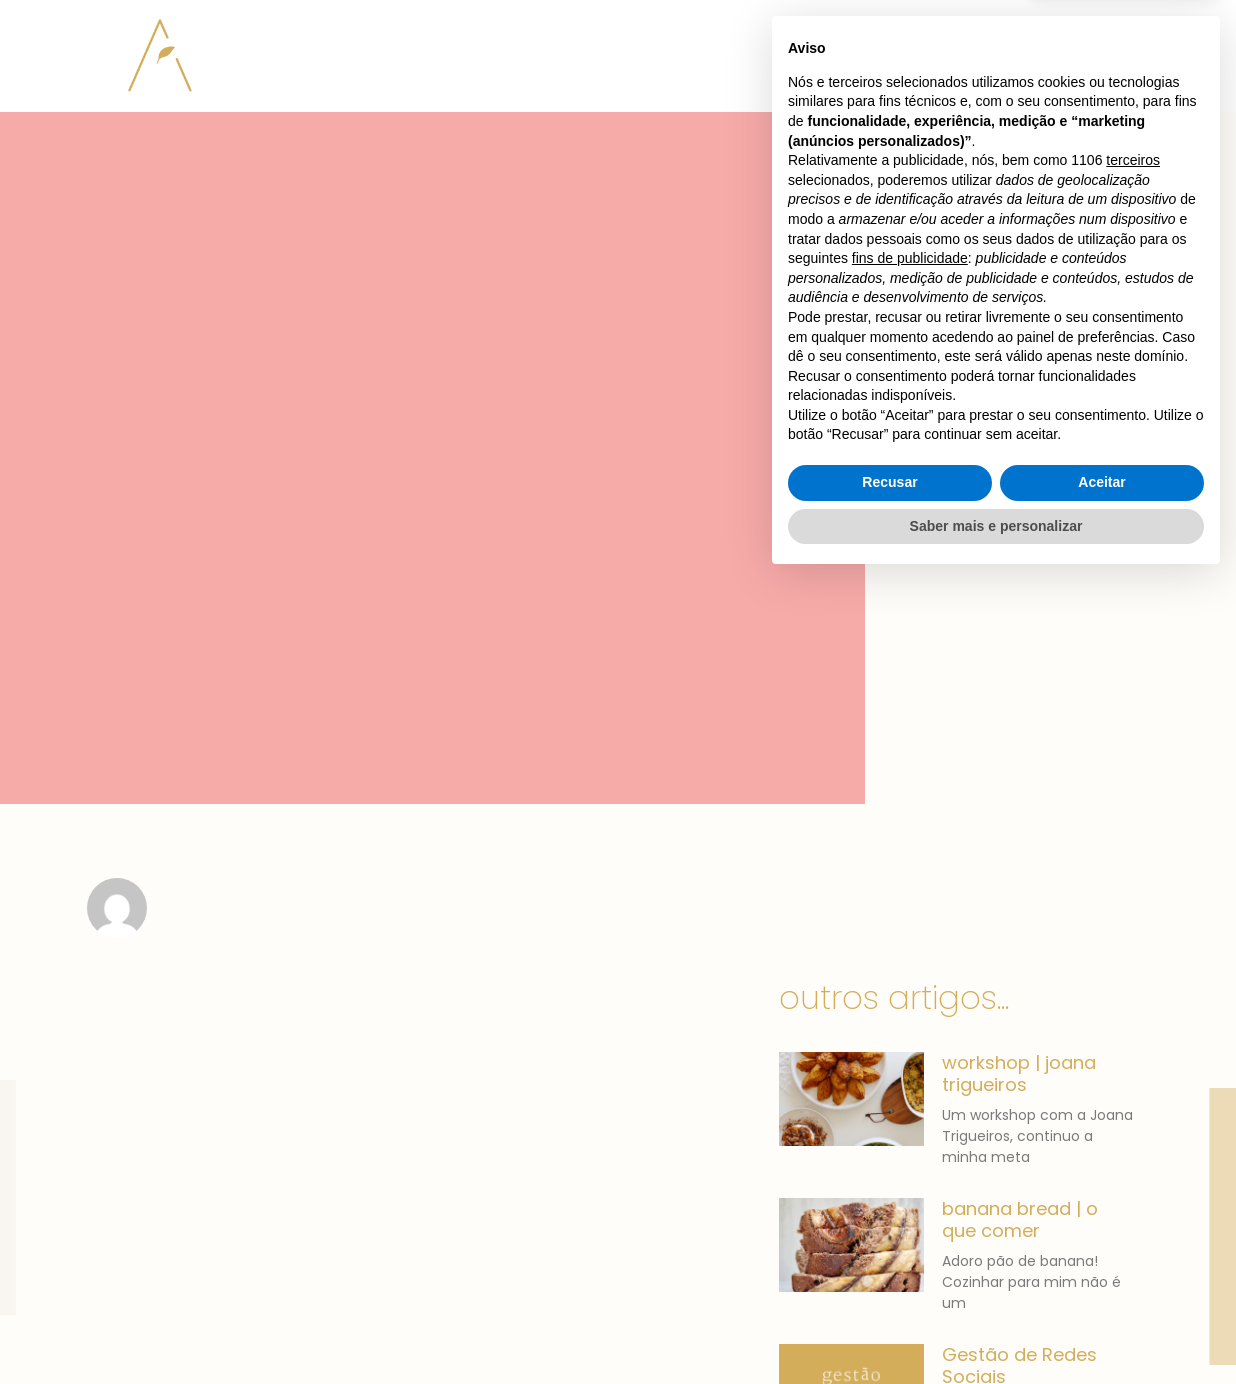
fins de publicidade (910, 1062)
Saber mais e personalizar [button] (996, 1329)
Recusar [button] (889, 1286)
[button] (1049, 39)
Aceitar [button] (1101, 1286)
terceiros (1133, 964)
